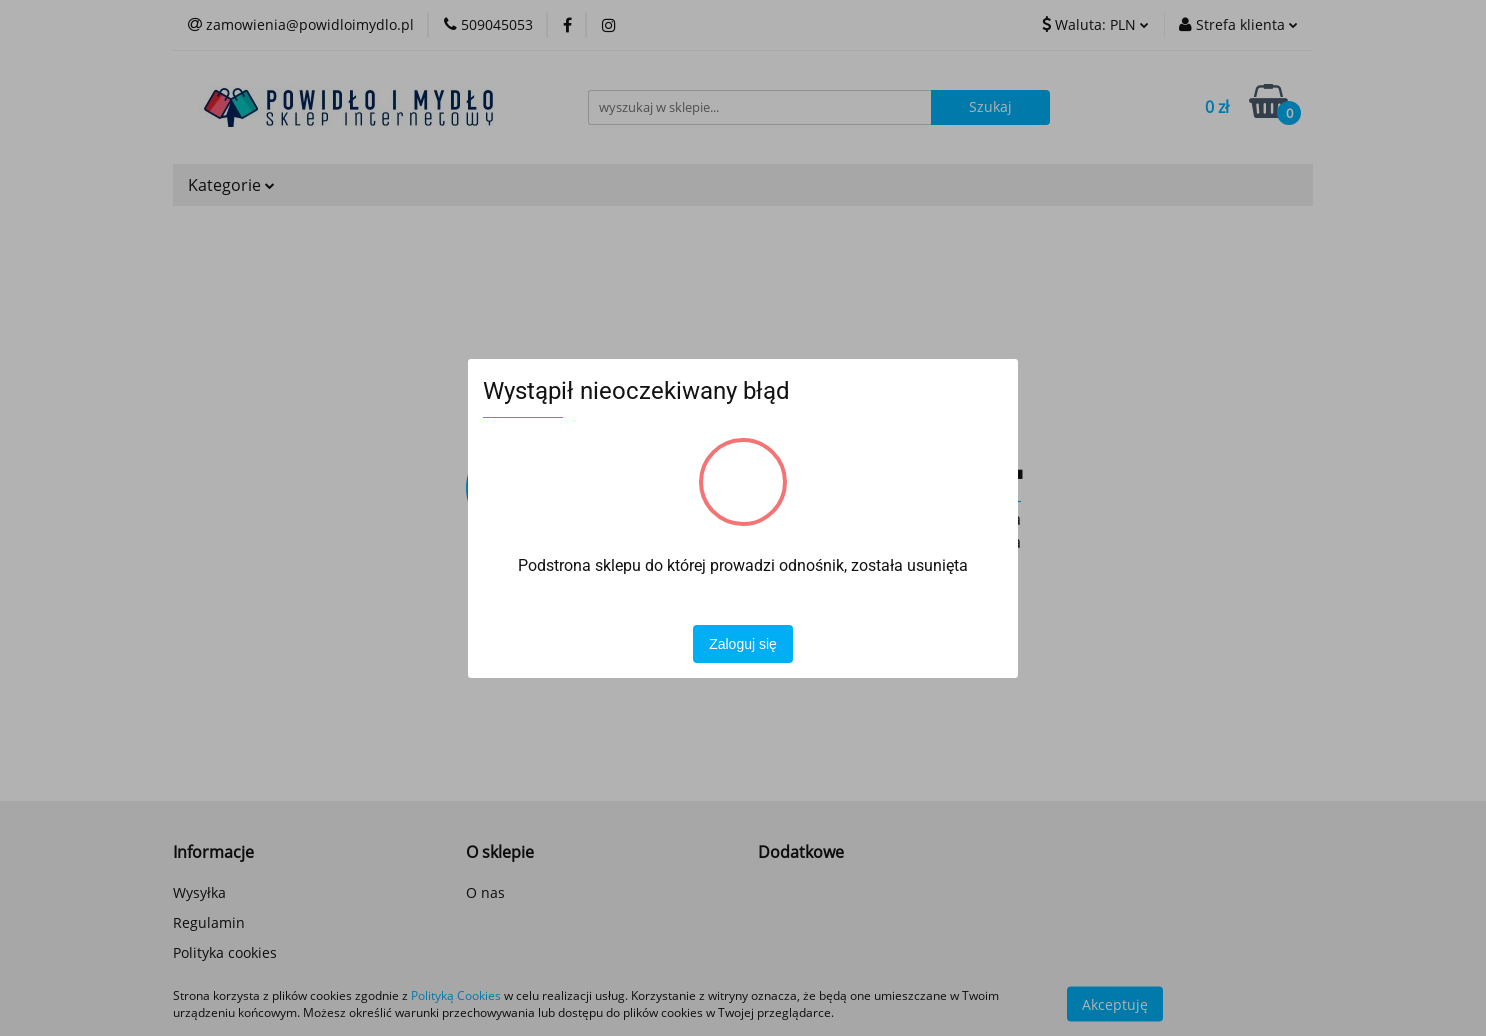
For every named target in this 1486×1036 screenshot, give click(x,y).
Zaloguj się (743, 644)
